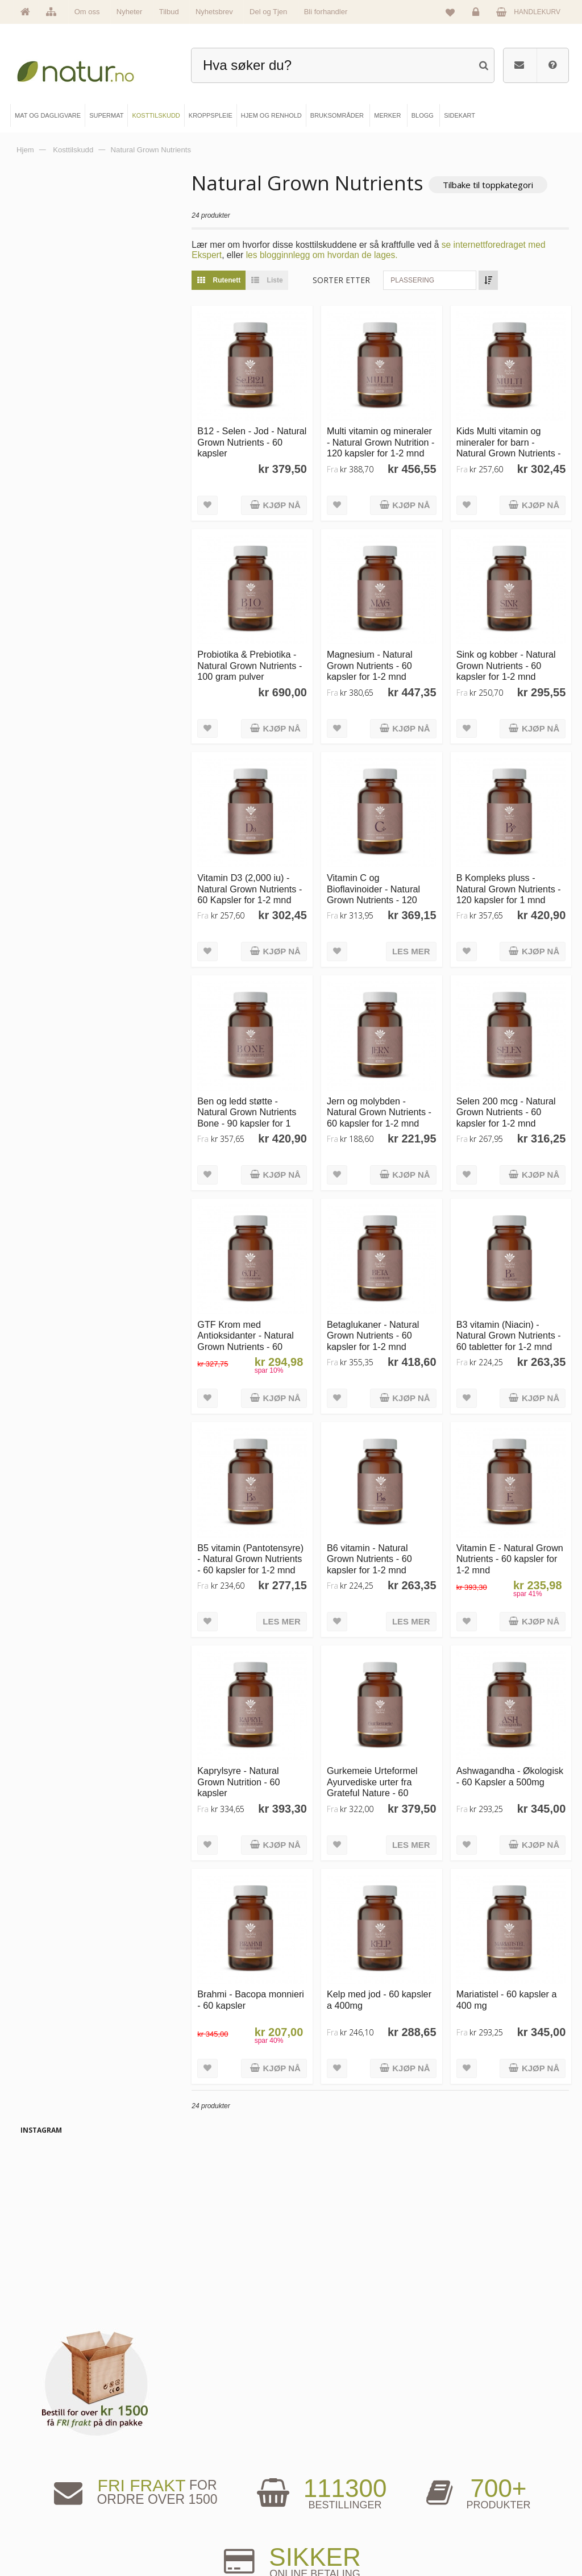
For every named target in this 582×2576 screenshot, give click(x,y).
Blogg (319, 2462)
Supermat (185, 2481)
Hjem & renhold (193, 2538)
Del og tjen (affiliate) (339, 2519)
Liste (271, 280)
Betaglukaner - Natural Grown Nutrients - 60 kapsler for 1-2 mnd (378, 1322)
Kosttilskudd (189, 2500)
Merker (42, 2500)
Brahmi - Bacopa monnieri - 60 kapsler (258, 1978)
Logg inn (477, 15)
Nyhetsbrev (214, 11)
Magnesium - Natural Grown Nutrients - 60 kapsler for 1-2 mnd (375, 660)
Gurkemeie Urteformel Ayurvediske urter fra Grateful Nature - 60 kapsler (377, 1769)
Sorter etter (349, 280)
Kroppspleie (188, 2519)
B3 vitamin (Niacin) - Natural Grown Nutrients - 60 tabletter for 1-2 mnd (511, 1322)
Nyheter (130, 11)
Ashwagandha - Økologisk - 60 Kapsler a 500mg (509, 1764)
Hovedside (48, 2462)
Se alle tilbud (50, 2538)
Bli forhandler (326, 11)
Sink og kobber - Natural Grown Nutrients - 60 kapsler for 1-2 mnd (508, 660)
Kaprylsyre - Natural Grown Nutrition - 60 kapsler (246, 1764)
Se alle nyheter (53, 2519)
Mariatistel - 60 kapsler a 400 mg (509, 1978)
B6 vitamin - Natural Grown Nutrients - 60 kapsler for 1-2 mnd (374, 1543)
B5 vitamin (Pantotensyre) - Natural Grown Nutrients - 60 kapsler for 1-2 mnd (258, 1543)
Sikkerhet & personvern (474, 2538)
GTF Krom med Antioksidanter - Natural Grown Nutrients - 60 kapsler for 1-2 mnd (253, 1327)
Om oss (87, 11)
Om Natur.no (50, 2481)
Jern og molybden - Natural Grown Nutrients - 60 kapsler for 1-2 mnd (384, 1102)
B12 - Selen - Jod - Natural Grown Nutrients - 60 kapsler (257, 439)
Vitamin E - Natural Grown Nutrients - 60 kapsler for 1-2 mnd (501, 1543)
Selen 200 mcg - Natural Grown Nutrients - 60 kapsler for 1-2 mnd (508, 1102)
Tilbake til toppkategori (496, 184)
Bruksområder (331, 2481)
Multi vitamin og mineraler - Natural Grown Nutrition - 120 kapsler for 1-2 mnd (384, 439)
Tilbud (169, 11)
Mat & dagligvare (195, 2462)
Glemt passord (462, 2481)
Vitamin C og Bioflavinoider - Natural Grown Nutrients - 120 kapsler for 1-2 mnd (378, 886)
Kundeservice (461, 2500)
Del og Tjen (268, 11)
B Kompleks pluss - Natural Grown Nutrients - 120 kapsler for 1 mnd (511, 881)
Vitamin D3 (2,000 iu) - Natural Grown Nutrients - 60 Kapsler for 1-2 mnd (257, 881)
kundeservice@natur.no (291, 2389)
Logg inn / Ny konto (469, 2462)
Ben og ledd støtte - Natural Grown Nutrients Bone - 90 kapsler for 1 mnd (254, 1107)
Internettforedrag (334, 2500)
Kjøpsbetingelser (465, 2519)
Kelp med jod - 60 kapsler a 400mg (384, 1978)
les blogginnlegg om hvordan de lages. (329, 255)
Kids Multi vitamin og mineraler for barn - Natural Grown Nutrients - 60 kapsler (511, 445)
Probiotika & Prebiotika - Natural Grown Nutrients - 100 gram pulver (257, 660)
